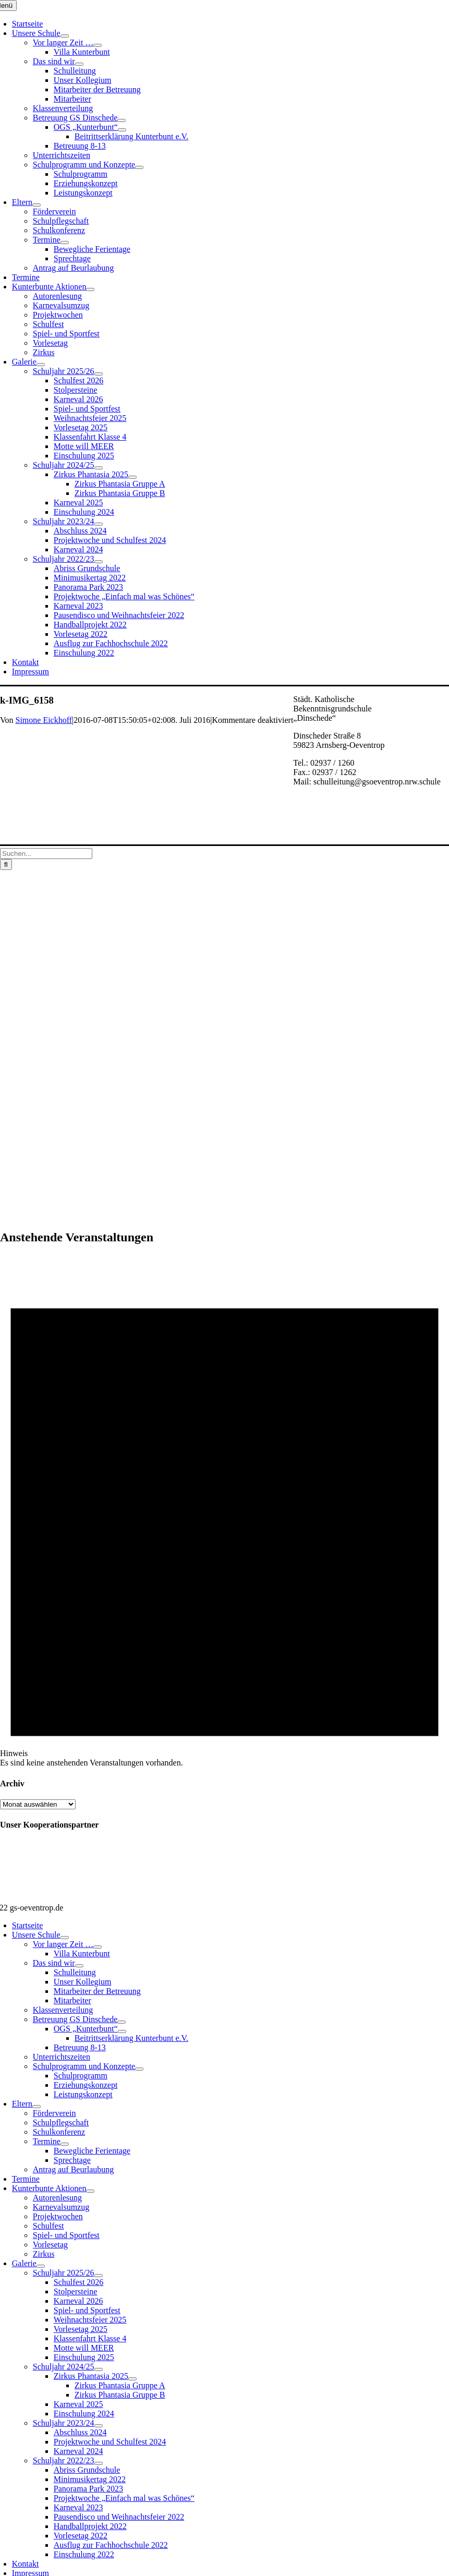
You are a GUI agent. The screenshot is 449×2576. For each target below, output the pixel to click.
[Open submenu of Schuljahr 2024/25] (98, 467)
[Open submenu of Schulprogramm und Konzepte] (139, 167)
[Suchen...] (46, 853)
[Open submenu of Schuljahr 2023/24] (98, 524)
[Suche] (6, 864)
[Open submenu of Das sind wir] (79, 64)
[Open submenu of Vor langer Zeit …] (97, 45)
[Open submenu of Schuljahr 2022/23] (98, 561)
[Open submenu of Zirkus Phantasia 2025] (132, 477)
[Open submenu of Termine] (64, 242)
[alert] (224, 1511)
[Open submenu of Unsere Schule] (64, 36)
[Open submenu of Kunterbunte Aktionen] (90, 289)
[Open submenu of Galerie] (41, 364)
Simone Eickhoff (44, 720)
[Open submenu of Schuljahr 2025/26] (98, 374)
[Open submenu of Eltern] (36, 205)
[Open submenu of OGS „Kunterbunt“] (122, 129)
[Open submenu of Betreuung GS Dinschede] (121, 120)
